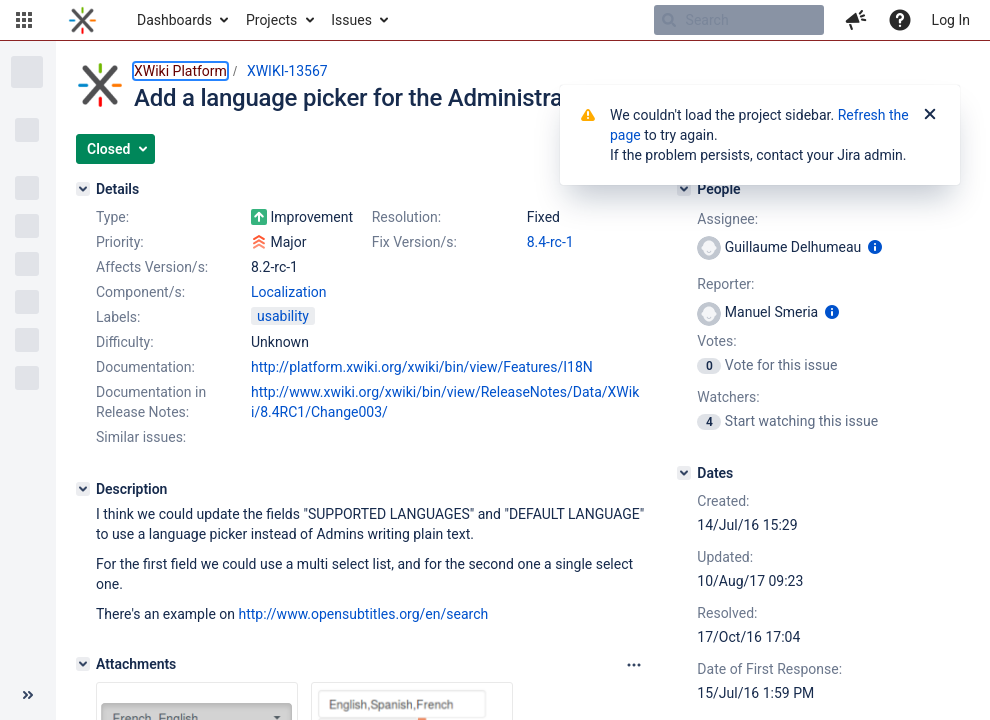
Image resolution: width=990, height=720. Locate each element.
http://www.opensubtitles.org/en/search (363, 614)
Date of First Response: (769, 669)
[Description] (83, 489)
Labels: (118, 317)
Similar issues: (141, 437)
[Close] (930, 115)
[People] (684, 189)
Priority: (120, 242)
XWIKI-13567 (287, 71)
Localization (289, 292)
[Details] (83, 189)
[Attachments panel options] (634, 665)
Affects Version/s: (152, 267)
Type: (112, 217)
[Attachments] (83, 664)
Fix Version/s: (414, 242)
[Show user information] (875, 247)
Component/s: (140, 292)
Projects (271, 20)
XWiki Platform (180, 71)
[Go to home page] (82, 20)
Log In (951, 20)
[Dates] (684, 473)
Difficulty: (125, 342)
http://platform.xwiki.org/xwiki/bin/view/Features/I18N (422, 367)
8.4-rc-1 (550, 242)
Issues (351, 20)
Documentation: (145, 367)
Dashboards (174, 20)
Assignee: (727, 219)
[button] (24, 20)
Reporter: (725, 284)
